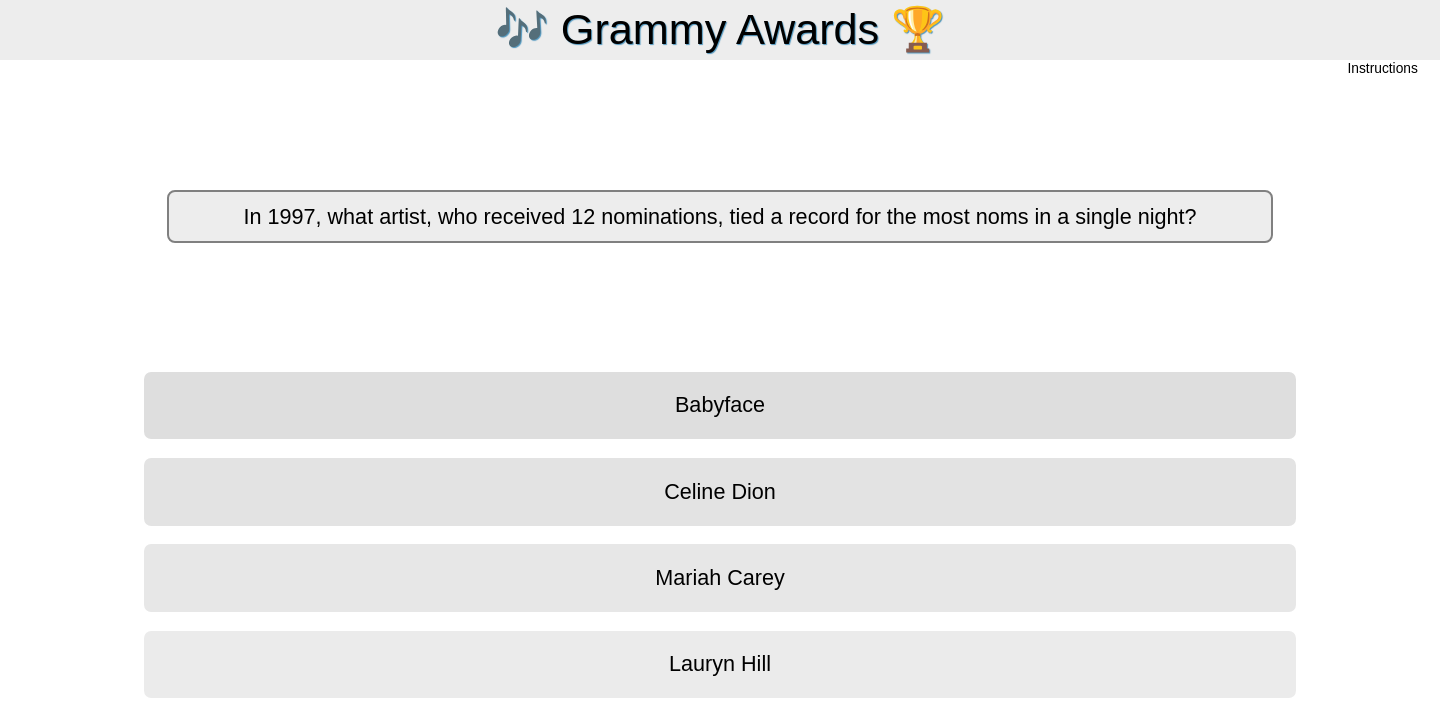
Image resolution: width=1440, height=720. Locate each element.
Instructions (1383, 69)
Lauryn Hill (720, 663)
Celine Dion (720, 491)
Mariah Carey (720, 577)
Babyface (720, 404)
